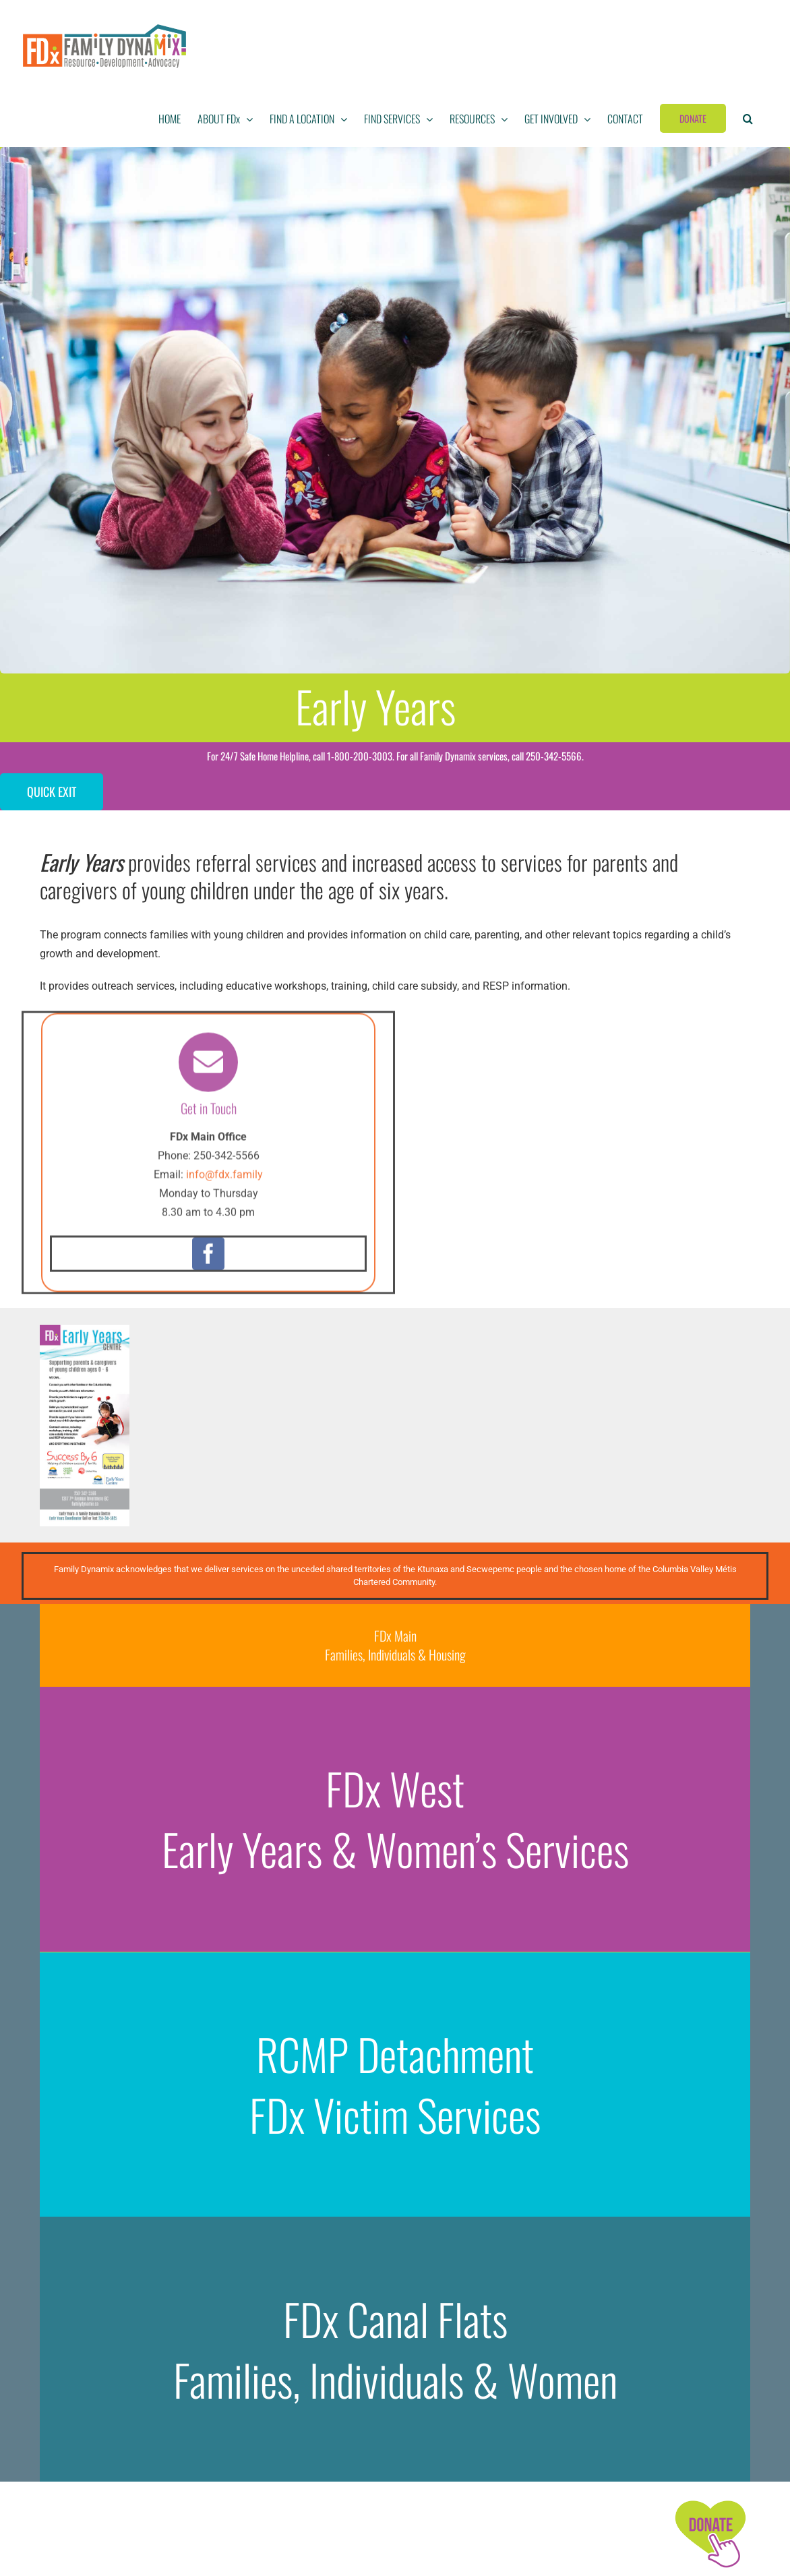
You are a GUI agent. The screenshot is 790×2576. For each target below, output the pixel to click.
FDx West (395, 1788)
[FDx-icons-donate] (709, 2500)
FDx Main (395, 1636)
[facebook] (208, 1261)
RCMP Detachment (395, 2054)
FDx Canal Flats (395, 2319)
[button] (748, 118)
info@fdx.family (224, 1182)
